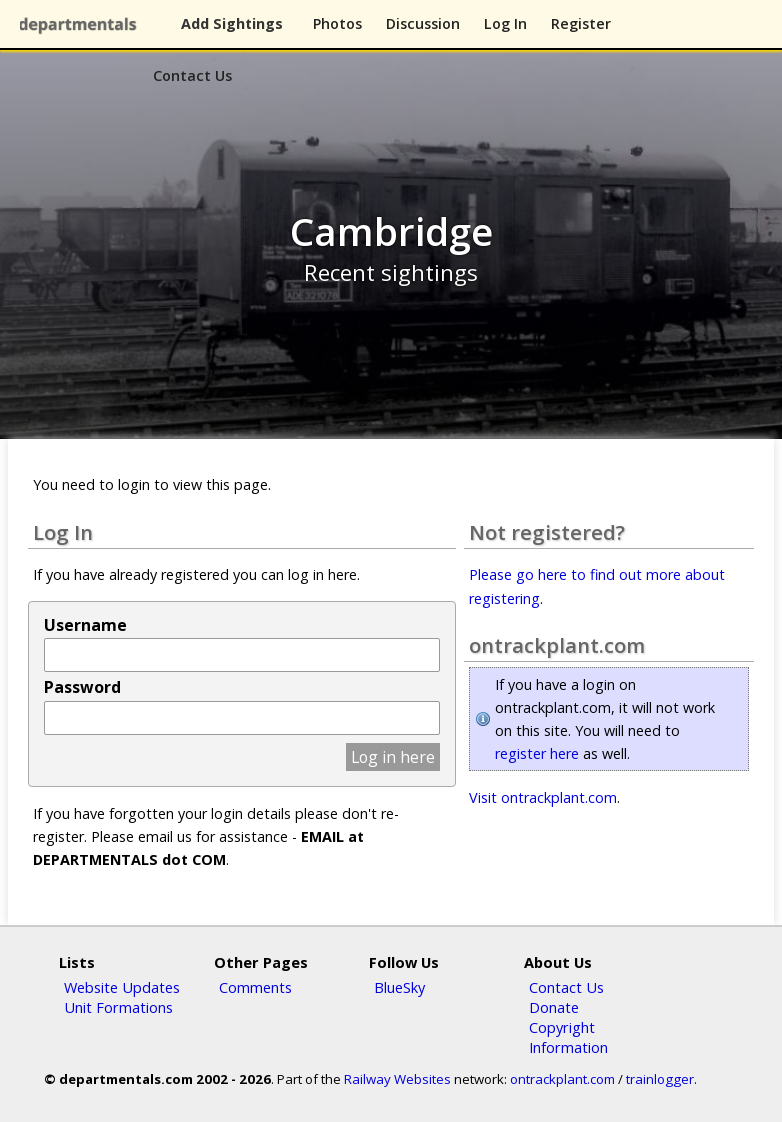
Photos (337, 23)
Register (581, 23)
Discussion (423, 23)
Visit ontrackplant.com (543, 797)
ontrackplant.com (562, 1079)
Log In (505, 23)
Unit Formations (118, 1007)
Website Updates (122, 987)
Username (85, 625)
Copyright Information (568, 1037)
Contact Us (192, 75)
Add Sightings (232, 23)
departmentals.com (82, 25)
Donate (554, 1007)
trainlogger (660, 1079)
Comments (255, 987)
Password (82, 687)
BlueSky (399, 987)
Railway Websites (397, 1079)
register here (537, 753)
